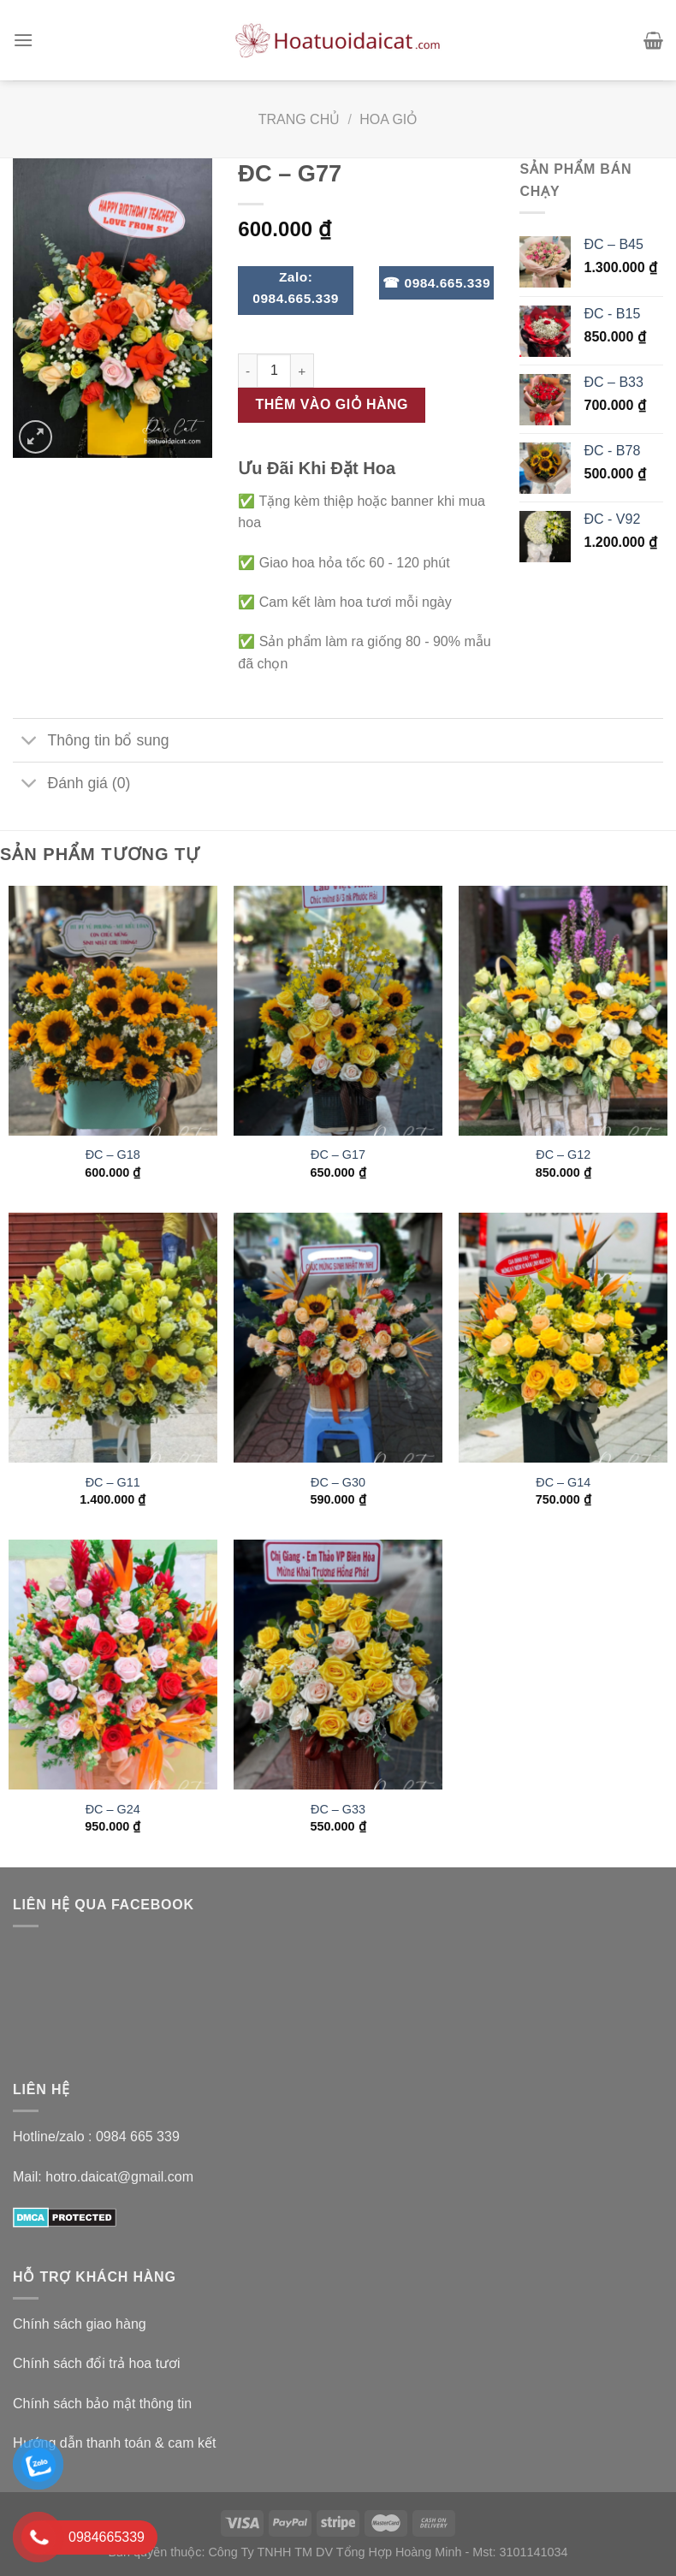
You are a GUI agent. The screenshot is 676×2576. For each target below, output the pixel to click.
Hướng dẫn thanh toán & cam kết (114, 2443)
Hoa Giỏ (388, 119)
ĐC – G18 (113, 1154)
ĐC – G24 (113, 1809)
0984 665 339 (138, 2136)
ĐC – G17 (338, 1154)
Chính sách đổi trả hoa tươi (97, 2363)
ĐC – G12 (563, 1154)
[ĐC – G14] (563, 1338)
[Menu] (23, 40)
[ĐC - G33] (338, 1665)
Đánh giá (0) (71, 785)
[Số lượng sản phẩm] (274, 370)
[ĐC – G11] (113, 1338)
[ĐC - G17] (338, 1011)
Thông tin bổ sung (91, 741)
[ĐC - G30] (338, 1338)
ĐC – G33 (338, 1809)
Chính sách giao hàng (79, 2324)
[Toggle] (29, 741)
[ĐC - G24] (113, 1665)
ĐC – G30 (338, 1482)
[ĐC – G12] (563, 1011)
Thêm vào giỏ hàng (332, 404)
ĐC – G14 (563, 1482)
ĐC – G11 (113, 1482)
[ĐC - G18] (113, 1011)
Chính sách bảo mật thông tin (102, 2403)
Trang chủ (299, 119)
